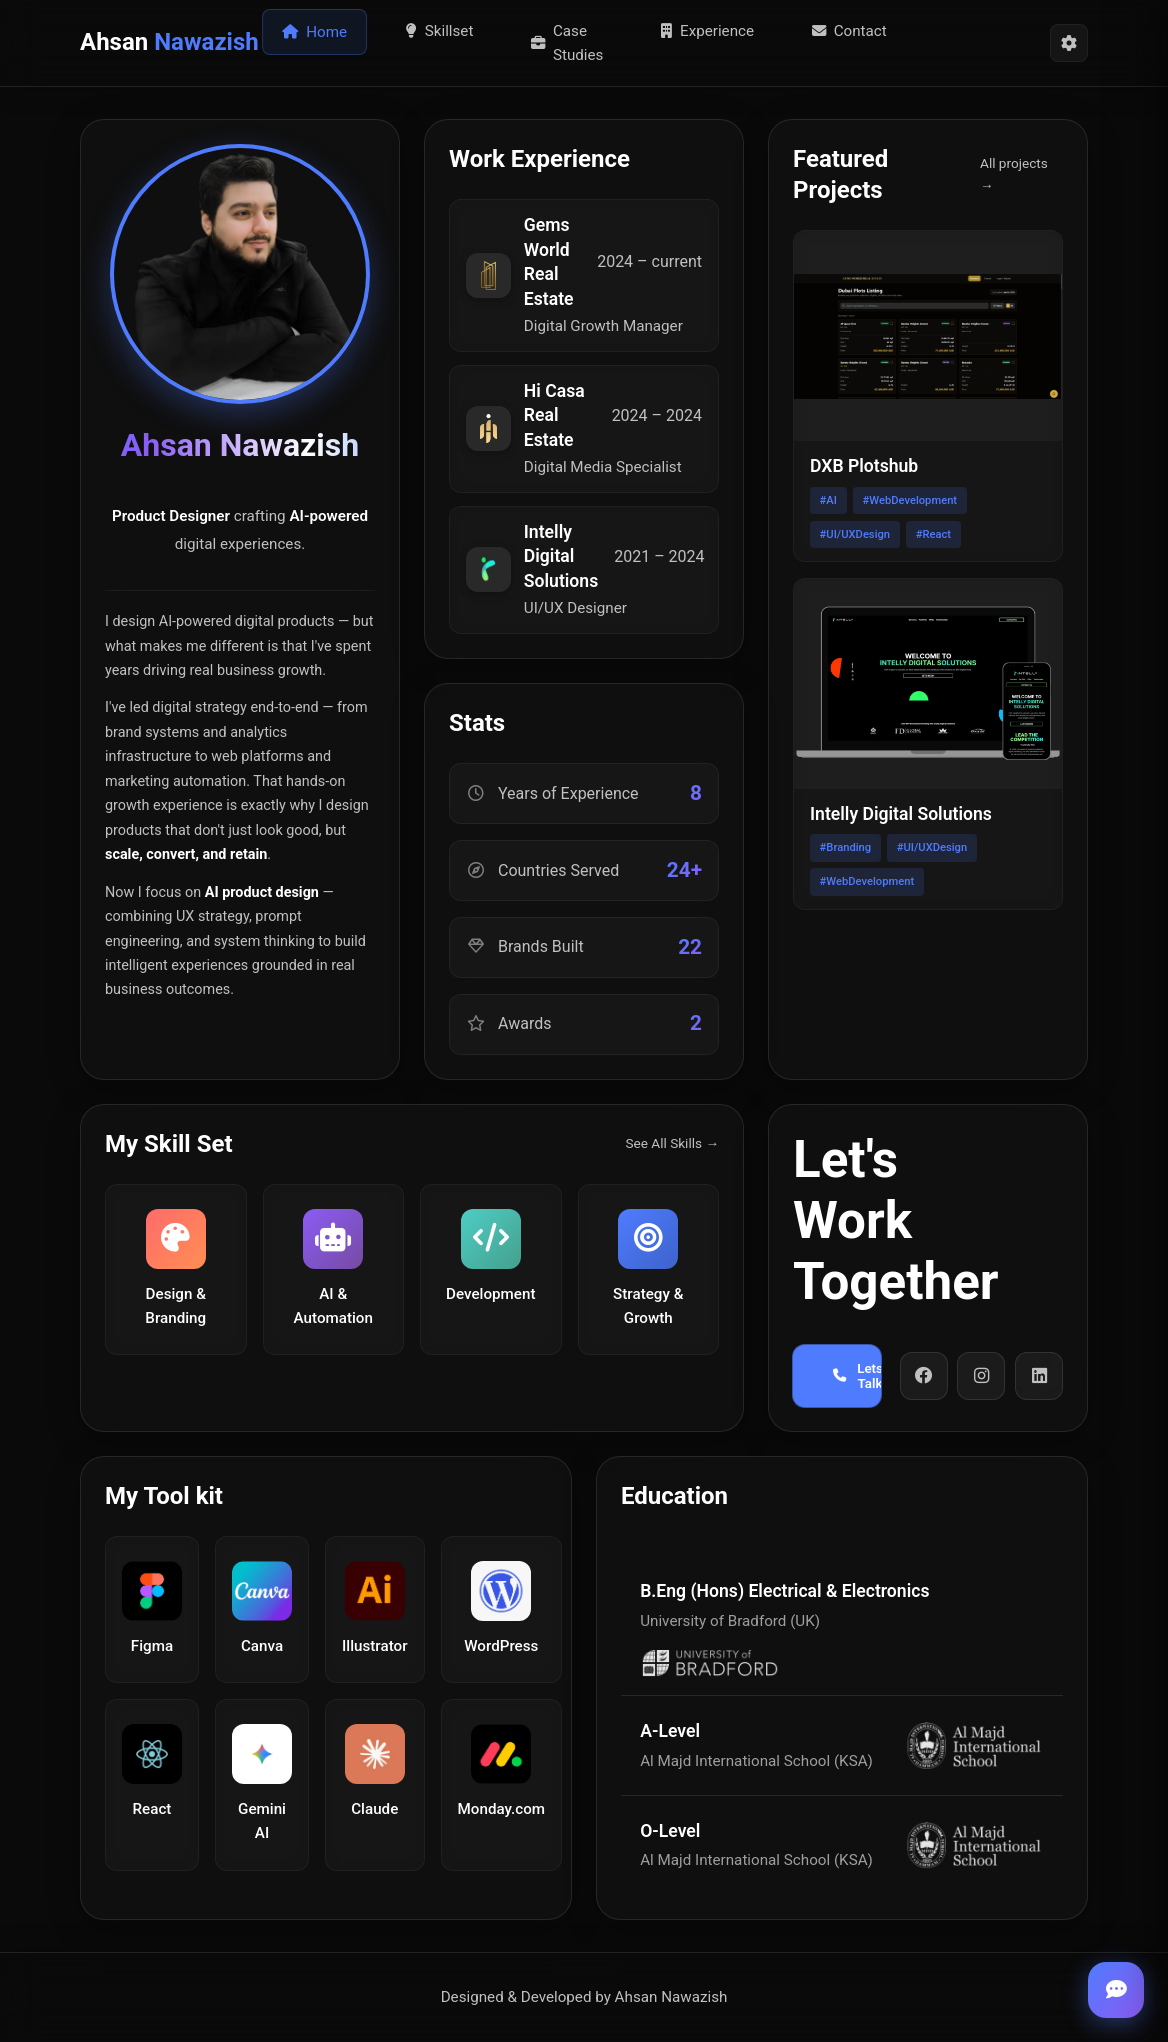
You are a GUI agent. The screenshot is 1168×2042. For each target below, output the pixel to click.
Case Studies (567, 43)
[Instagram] (981, 1376)
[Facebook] (924, 1376)
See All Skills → (672, 1143)
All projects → (1014, 174)
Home (314, 32)
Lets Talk (857, 1376)
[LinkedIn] (1039, 1376)
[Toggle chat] (1116, 1990)
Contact (849, 31)
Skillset (440, 31)
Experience (707, 31)
